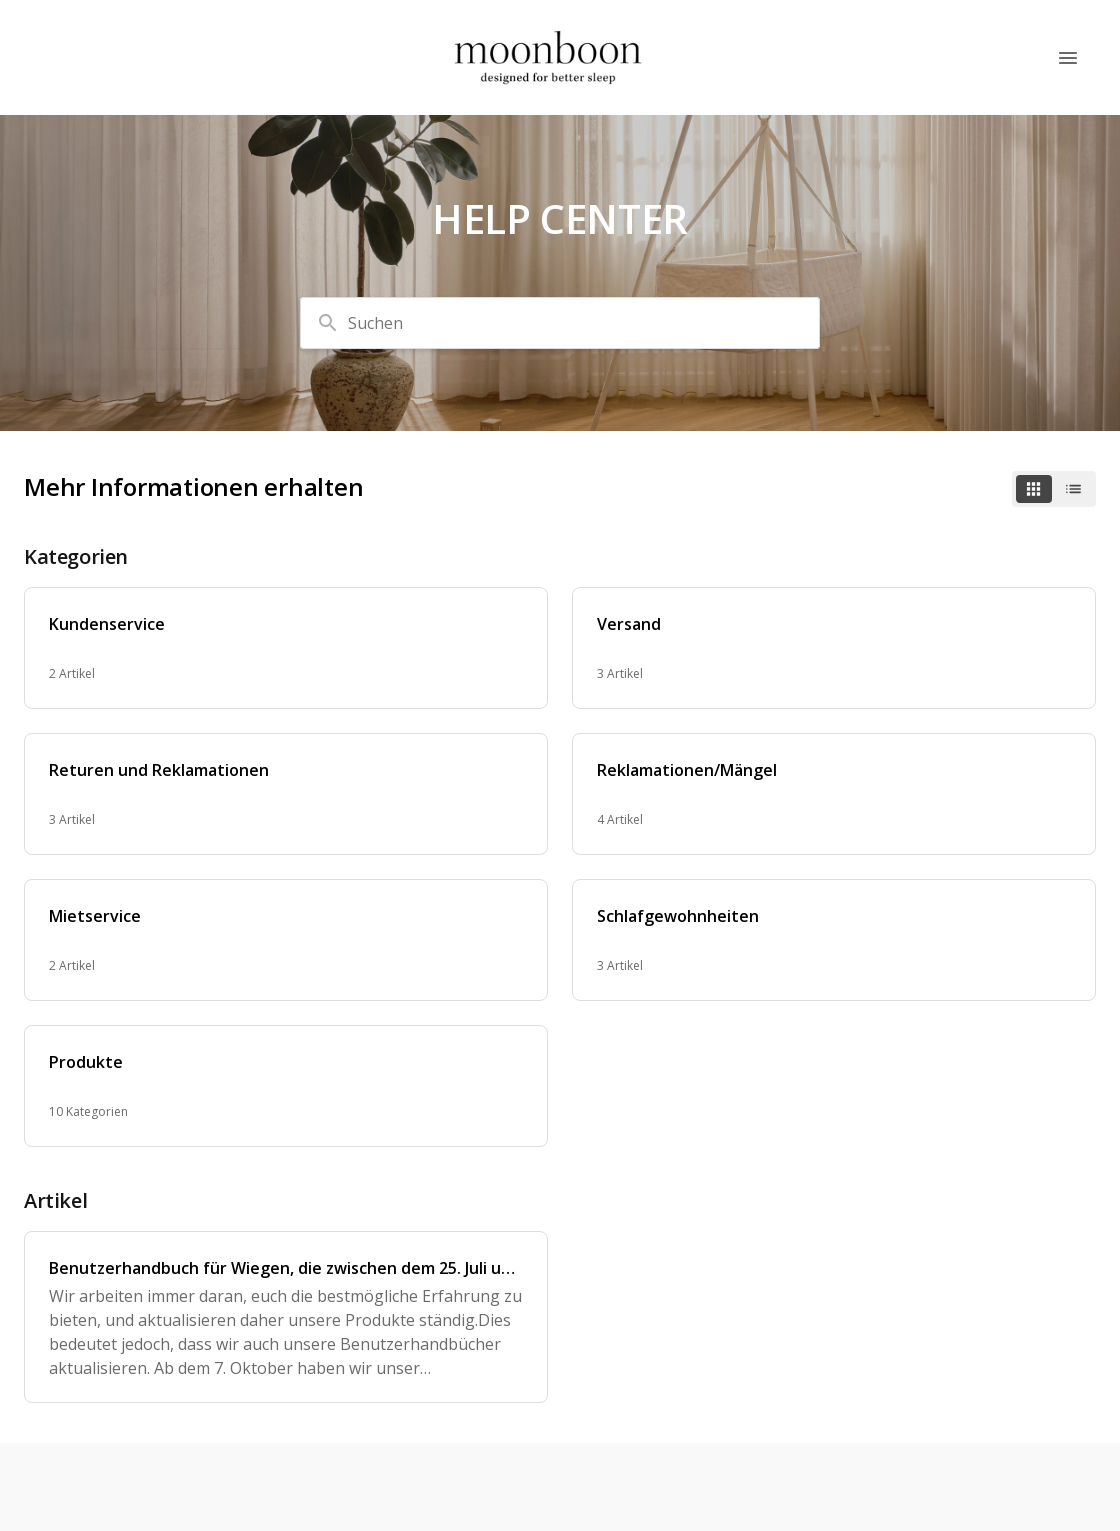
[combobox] (560, 323)
